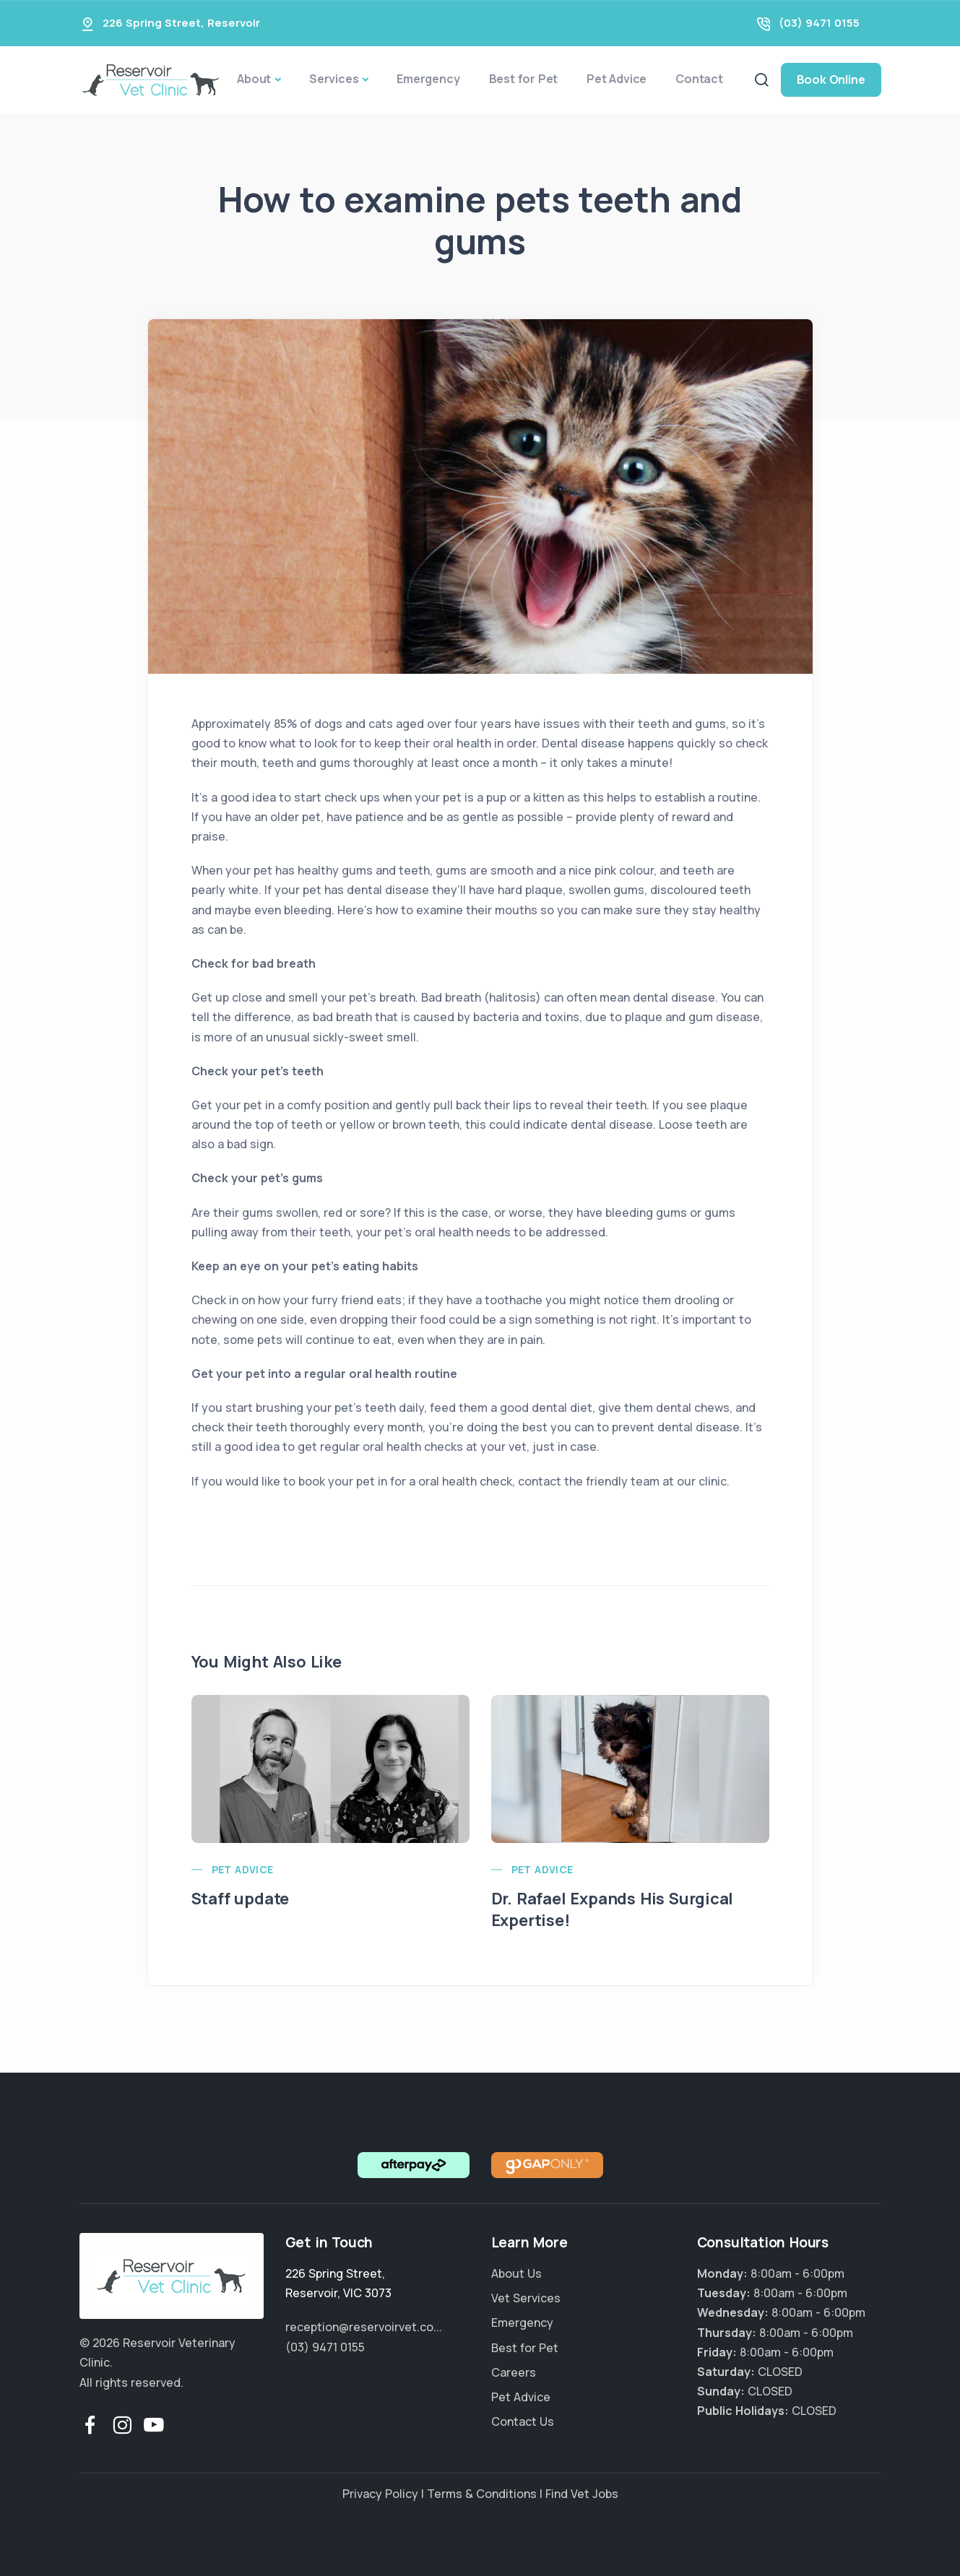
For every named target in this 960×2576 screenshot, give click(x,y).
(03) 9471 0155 (819, 22)
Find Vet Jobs (581, 2494)
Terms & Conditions (482, 2494)
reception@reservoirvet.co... (363, 2327)
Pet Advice (617, 79)
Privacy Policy (380, 2494)
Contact (699, 79)
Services (333, 79)
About (254, 79)
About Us (516, 2273)
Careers (513, 2372)
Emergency (428, 79)
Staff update (240, 1898)
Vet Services (526, 2298)
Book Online (831, 79)
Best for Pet (523, 79)
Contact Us (522, 2421)
